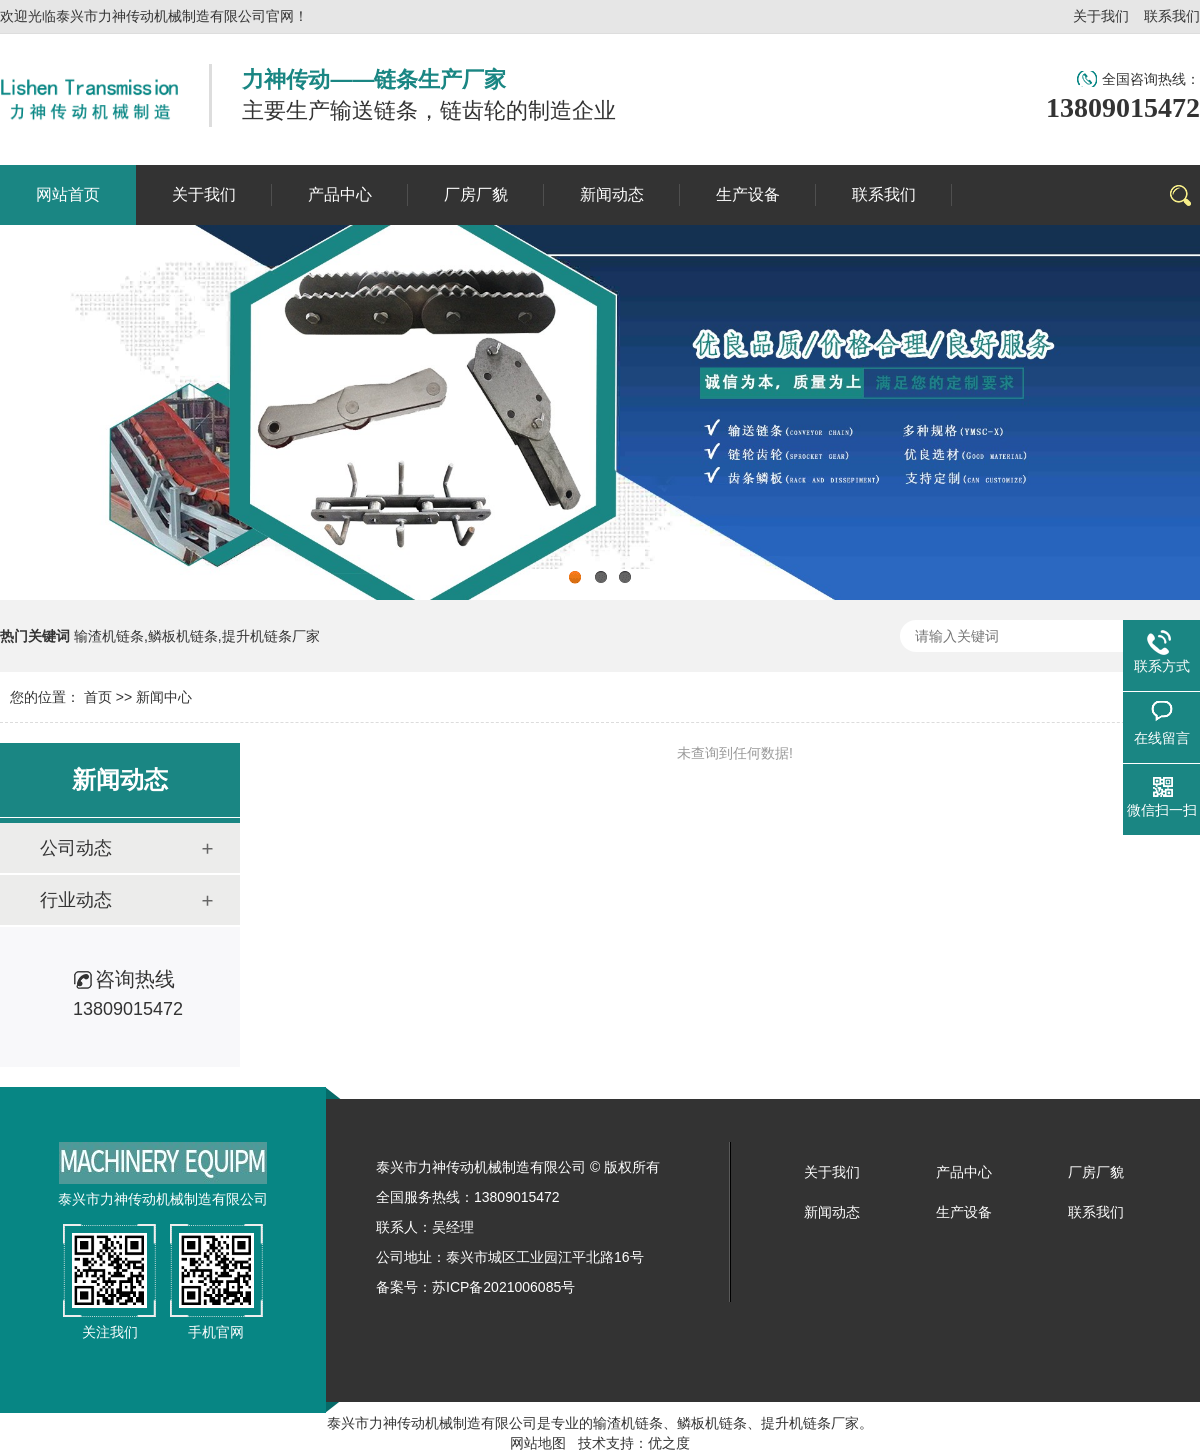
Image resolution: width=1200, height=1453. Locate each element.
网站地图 (538, 1443)
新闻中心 (164, 697)
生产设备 (964, 1212)
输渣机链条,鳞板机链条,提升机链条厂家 (197, 636)
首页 (98, 697)
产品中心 (964, 1172)
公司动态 (76, 848)
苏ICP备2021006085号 (503, 1287)
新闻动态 (832, 1212)
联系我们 (1172, 16)
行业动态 (76, 900)
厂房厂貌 (1096, 1172)
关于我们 (1101, 16)
